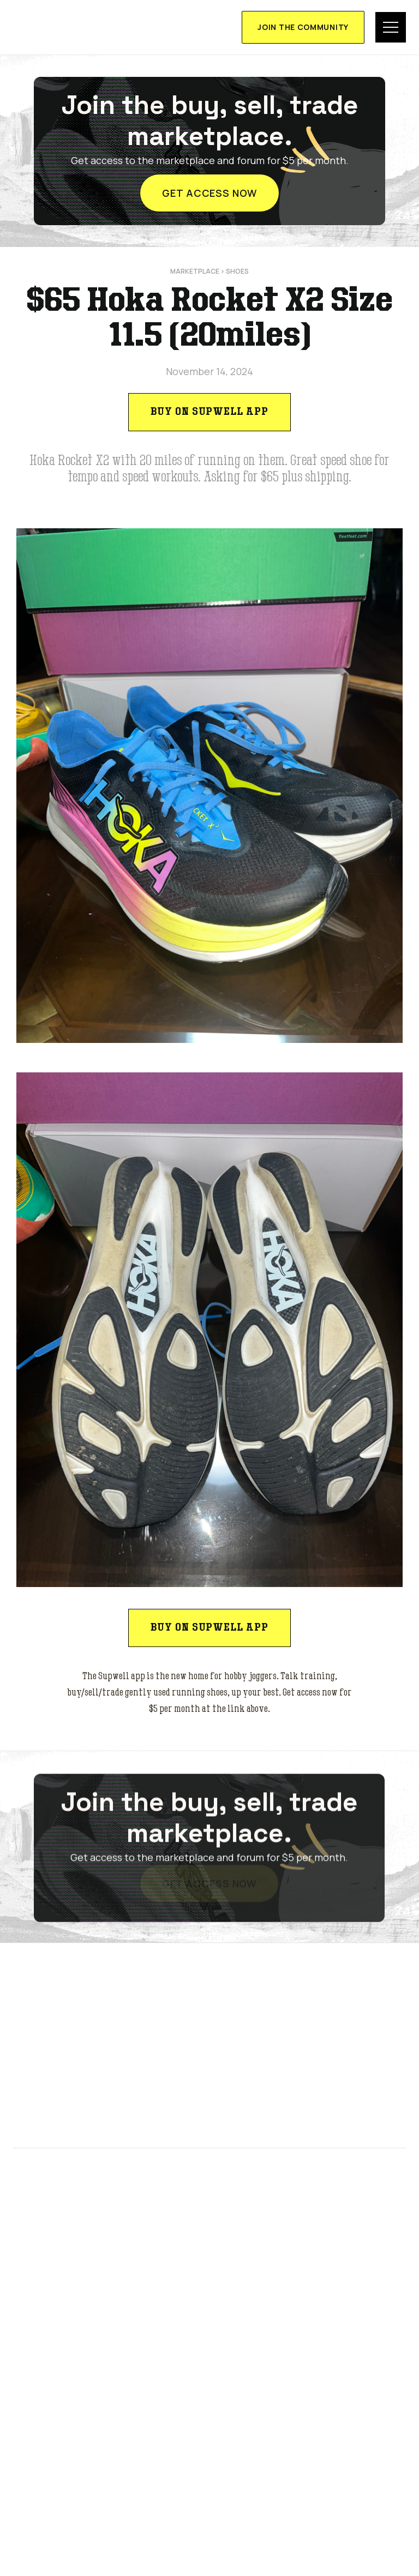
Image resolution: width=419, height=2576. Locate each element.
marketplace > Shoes (209, 271)
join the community (303, 27)
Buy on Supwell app (209, 412)
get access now (209, 193)
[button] (390, 27)
